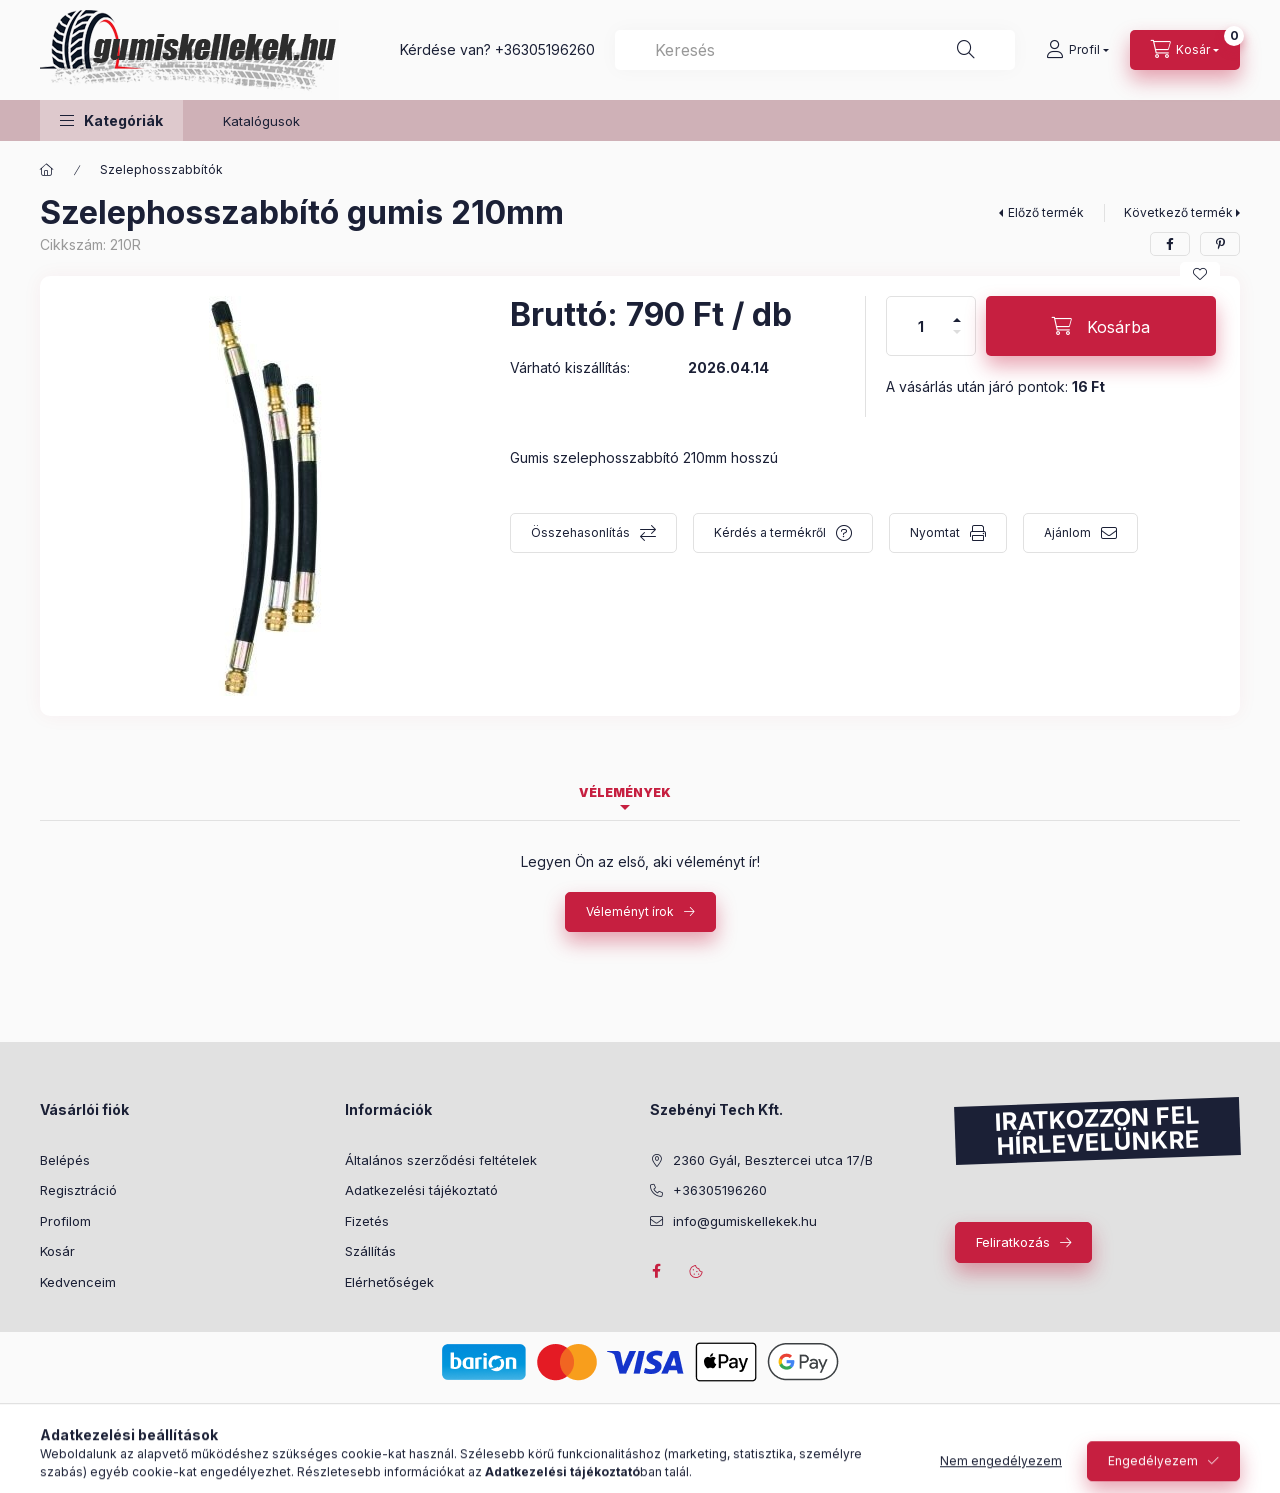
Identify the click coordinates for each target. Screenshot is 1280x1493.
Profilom (65, 1221)
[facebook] (1170, 244)
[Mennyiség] (921, 326)
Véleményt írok (630, 911)
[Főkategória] (47, 170)
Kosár (57, 1251)
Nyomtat (935, 532)
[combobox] (815, 50)
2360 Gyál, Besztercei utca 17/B (773, 1160)
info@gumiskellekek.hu (745, 1221)
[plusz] (957, 311)
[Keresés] (966, 50)
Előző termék (1046, 212)
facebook (656, 1271)
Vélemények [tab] (625, 792)
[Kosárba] (1101, 326)
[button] (111, 120)
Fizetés (367, 1221)
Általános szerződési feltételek (441, 1160)
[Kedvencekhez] (1200, 274)
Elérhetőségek (389, 1282)
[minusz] (957, 340)
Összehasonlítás (580, 532)
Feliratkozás (1013, 1242)
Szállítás (370, 1251)
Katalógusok (261, 121)
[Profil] (1077, 50)
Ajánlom (1067, 532)
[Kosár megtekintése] (1185, 50)
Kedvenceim (78, 1282)
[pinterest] (1220, 244)
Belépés (65, 1160)
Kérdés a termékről (770, 532)
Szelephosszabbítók (161, 169)
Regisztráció (78, 1190)
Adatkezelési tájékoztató (421, 1190)
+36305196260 (545, 49)
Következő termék (1178, 212)
